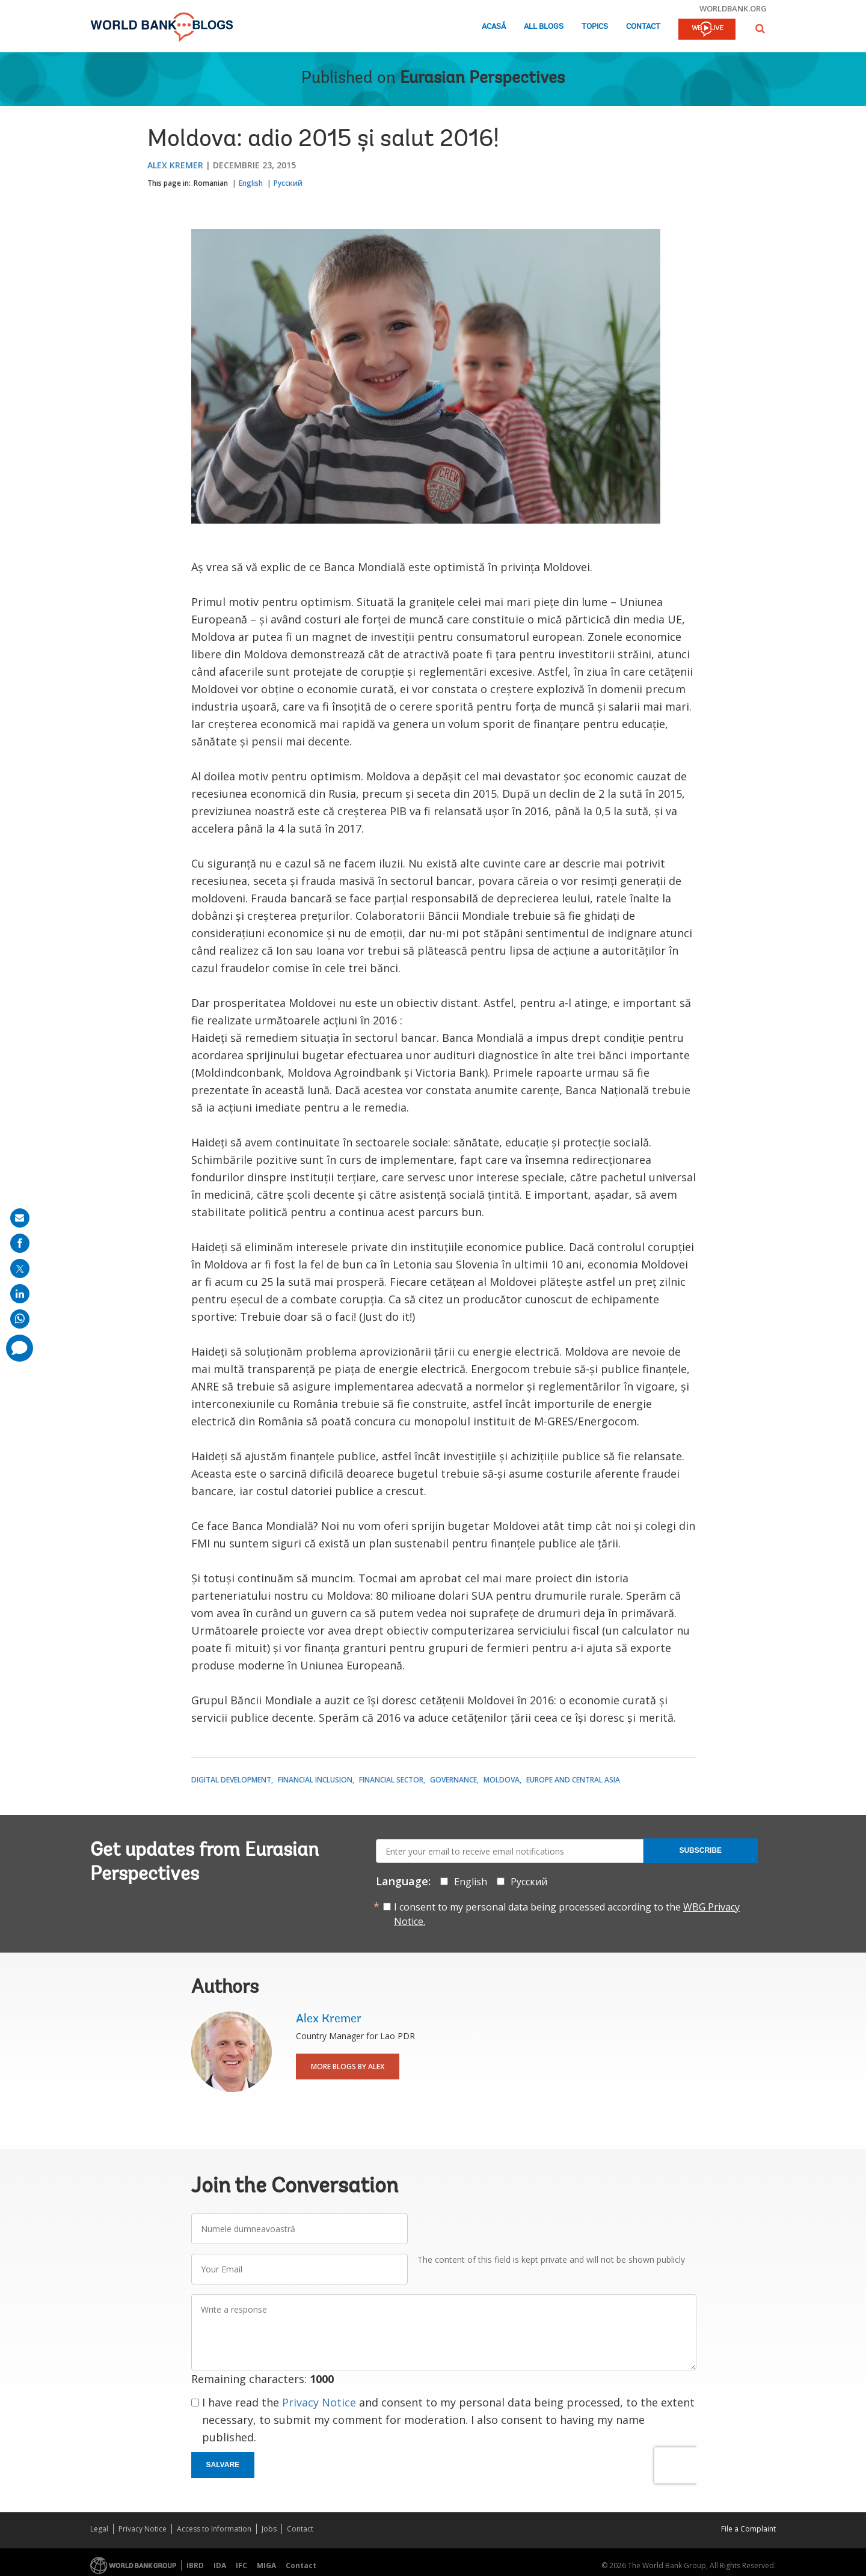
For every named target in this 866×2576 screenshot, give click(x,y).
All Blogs (544, 27)
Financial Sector (391, 1780)
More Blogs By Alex (347, 2066)
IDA (219, 2565)
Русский (288, 183)
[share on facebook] (19, 1243)
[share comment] (19, 1348)
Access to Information (214, 2529)
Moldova (502, 1780)
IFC (241, 2565)
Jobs (269, 2529)
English (251, 183)
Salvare (223, 2465)
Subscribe (700, 1850)
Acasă (494, 27)
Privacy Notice (319, 2402)
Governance (453, 1780)
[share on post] (19, 1268)
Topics (595, 27)
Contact (643, 27)
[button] (760, 28)
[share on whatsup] (19, 1319)
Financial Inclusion (315, 1780)
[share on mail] (19, 1218)
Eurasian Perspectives (482, 78)
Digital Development (231, 1780)
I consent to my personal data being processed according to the (567, 1914)
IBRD (195, 2565)
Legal (99, 2529)
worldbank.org (733, 8)
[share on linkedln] (19, 1293)
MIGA (266, 2565)
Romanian (211, 183)
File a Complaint (748, 2529)
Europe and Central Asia (573, 1780)
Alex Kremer (175, 165)
